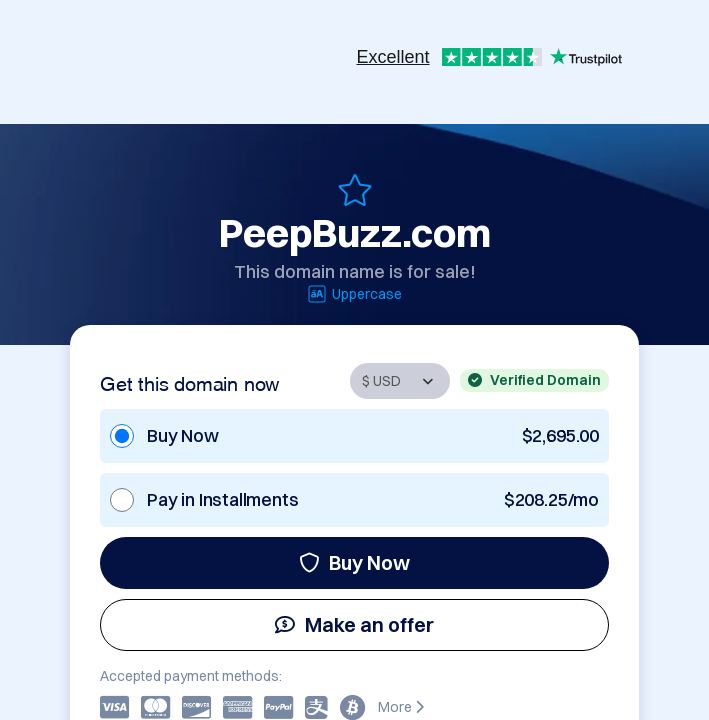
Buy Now (354, 562)
